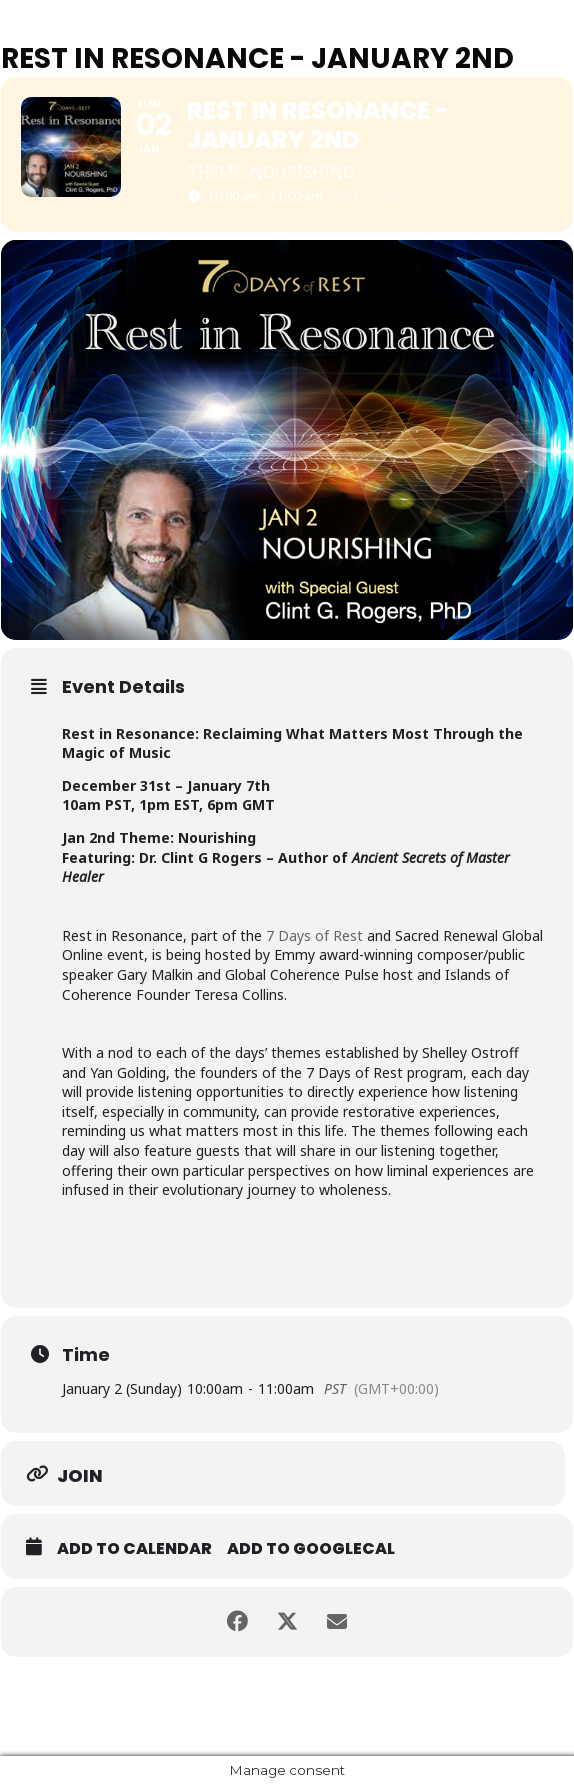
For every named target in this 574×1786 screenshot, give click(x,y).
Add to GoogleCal (311, 1549)
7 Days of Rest (314, 935)
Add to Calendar (134, 1549)
